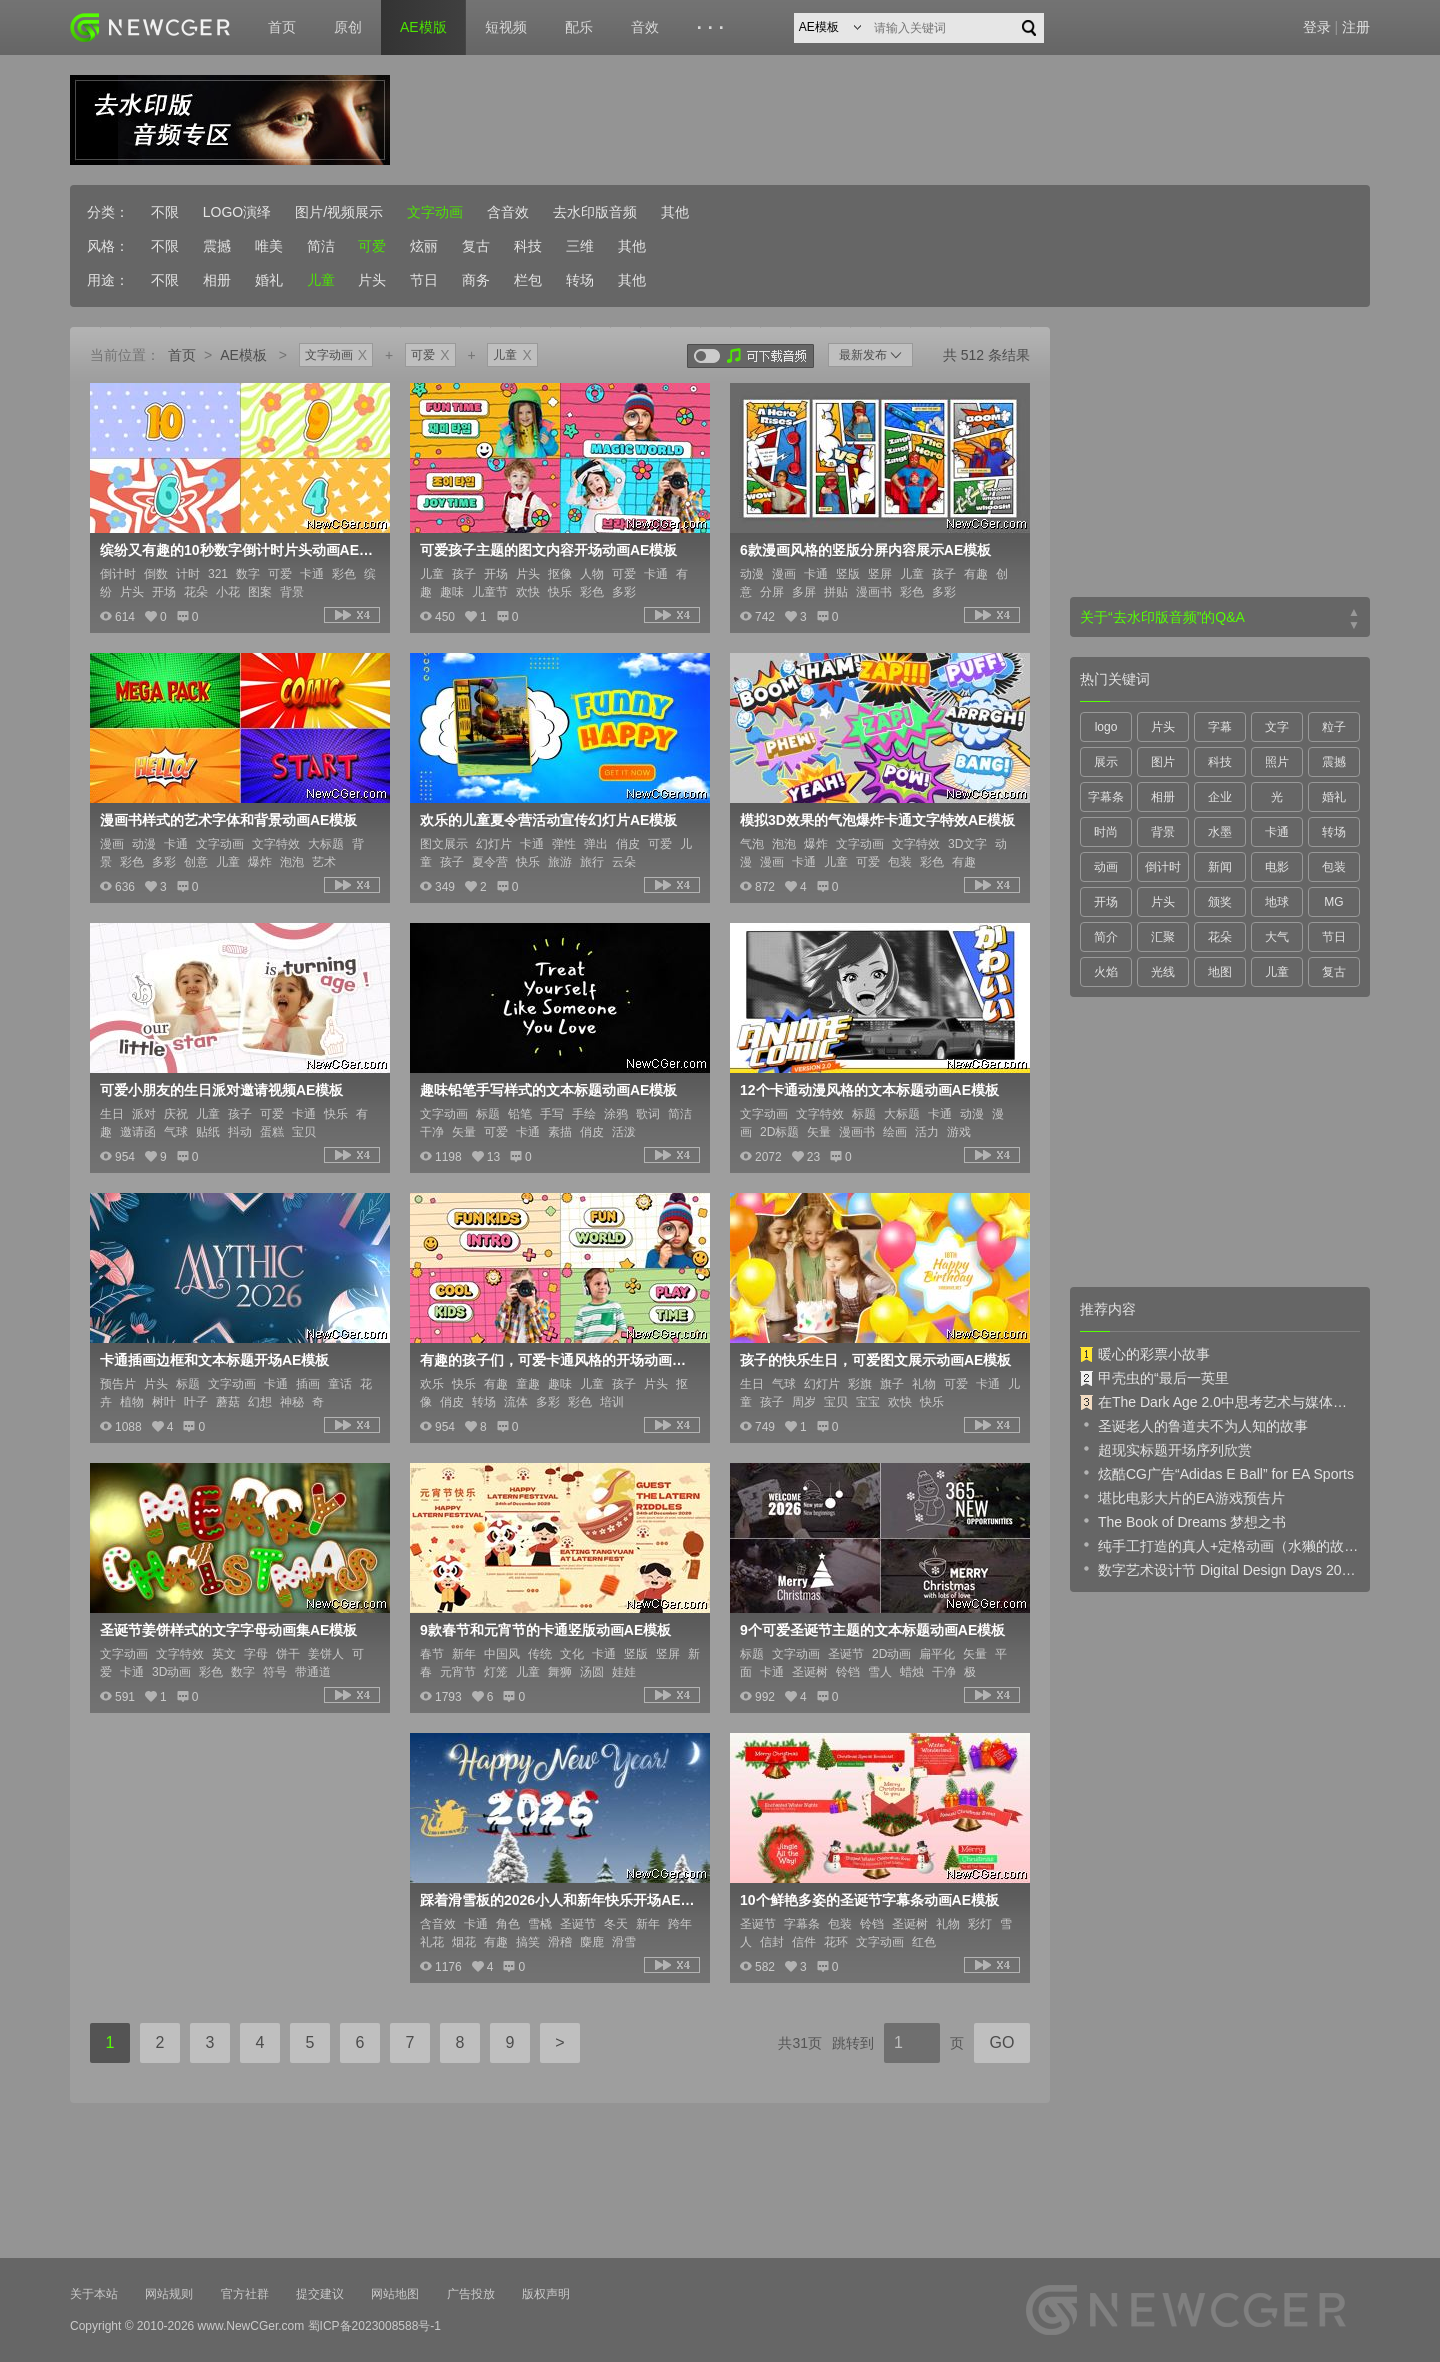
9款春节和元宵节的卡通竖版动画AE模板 (545, 1630)
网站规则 (169, 2294)
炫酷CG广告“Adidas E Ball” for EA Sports (1217, 1473)
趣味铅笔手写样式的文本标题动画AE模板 (548, 1090)
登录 (1317, 27)
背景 (1163, 832)
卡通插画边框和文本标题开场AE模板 (214, 1360)
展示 (1106, 762)
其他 (675, 212)
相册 (217, 280)
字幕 (1220, 727)
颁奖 (1220, 902)
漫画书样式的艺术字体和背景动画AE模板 (228, 820)
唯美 (269, 246)
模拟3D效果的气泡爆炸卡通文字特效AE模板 (877, 820)
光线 (1163, 972)
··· (713, 28)
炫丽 (424, 246)
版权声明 (546, 2294)
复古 (476, 246)
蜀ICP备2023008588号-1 (374, 2326)
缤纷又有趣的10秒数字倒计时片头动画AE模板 (238, 550)
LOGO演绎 (237, 212)
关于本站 (94, 2294)
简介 (1106, 937)
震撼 (217, 246)
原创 (348, 27)
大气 (1277, 937)
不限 (165, 212)
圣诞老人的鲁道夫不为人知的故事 (1194, 1425)
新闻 (1220, 867)
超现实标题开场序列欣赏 (1166, 1449)
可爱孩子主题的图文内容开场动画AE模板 (548, 550)
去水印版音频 (595, 212)
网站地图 (395, 2294)
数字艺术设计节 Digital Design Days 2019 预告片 (1220, 1569)
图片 (1163, 762)
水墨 (1220, 832)
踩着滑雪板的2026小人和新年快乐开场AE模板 (558, 1900)
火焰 (1106, 972)
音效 (645, 27)
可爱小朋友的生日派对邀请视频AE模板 (221, 1090)
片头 (372, 280)
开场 (1106, 902)
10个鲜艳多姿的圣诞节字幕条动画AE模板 (869, 1900)
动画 (1106, 867)
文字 (1277, 727)
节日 (424, 280)
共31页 (800, 2043)
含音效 (508, 212)
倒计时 (1163, 867)
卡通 (1277, 832)
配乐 (579, 27)
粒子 (1334, 727)
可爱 (372, 246)
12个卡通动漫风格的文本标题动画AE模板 (869, 1090)
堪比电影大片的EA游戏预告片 (1182, 1497)
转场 (580, 280)
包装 (1334, 867)
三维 (580, 246)
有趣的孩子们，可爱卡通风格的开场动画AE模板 (558, 1360)
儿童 (321, 280)
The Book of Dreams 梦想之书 (1183, 1521)
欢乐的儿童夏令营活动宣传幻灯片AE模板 (548, 820)
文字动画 (435, 212)
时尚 (1106, 832)
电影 (1277, 867)
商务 (476, 280)
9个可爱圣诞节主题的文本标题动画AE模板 (872, 1630)
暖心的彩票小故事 (1145, 1354)
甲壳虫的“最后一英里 (1154, 1378)
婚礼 (269, 280)
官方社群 (245, 2294)
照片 (1277, 762)
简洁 (321, 246)
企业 (1220, 797)
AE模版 (423, 27)
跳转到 (853, 2043)
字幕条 (1106, 797)
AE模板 (243, 355)
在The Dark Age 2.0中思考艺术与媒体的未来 (1220, 1402)
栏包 (528, 280)
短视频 (506, 27)
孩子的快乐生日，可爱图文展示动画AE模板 (875, 1360)
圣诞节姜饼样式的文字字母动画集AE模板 (228, 1630)
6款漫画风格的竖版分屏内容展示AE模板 (865, 550)
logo (1106, 727)
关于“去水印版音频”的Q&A (1162, 617)
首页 (282, 27)
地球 (1277, 902)
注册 (1356, 27)
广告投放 (471, 2294)
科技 (528, 246)
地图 (1220, 972)
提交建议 (320, 2294)
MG (1333, 902)
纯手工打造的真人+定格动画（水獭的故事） (1220, 1545)
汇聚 (1163, 937)
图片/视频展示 (339, 212)
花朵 (1220, 937)
